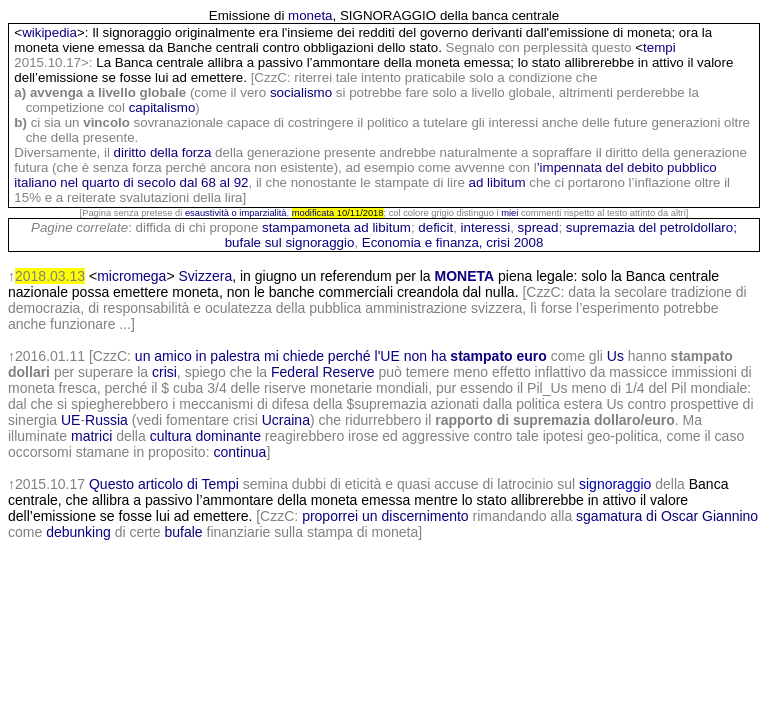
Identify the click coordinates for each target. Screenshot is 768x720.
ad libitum (497, 182)
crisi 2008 (514, 242)
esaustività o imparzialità (236, 213)
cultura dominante (205, 436)
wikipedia (49, 32)
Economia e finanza (420, 242)
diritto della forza (163, 152)
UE (70, 420)
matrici (91, 436)
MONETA (465, 276)
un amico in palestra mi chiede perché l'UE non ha (341, 356)
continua (239, 452)
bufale (183, 532)
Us (615, 356)
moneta (310, 15)
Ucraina (286, 420)
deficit (435, 227)
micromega (131, 276)
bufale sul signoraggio (290, 242)
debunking (78, 532)
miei (509, 213)
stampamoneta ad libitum (336, 227)
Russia (106, 420)
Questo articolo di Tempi (164, 484)
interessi (486, 227)
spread (538, 227)
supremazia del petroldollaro (649, 227)
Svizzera (205, 276)
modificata (313, 213)
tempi (659, 47)
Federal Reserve (323, 372)
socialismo (301, 92)
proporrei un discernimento (385, 516)
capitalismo (162, 107)
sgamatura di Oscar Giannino (667, 516)
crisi (164, 372)
